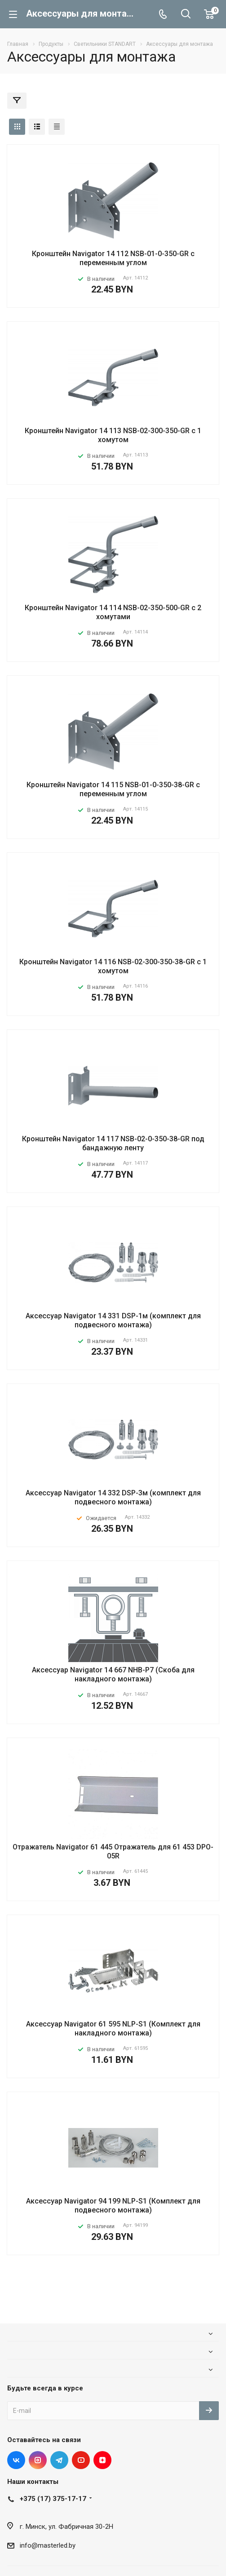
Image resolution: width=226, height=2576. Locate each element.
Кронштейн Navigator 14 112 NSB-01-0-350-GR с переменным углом (113, 258)
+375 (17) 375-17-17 (53, 2499)
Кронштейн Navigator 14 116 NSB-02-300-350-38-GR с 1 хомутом (113, 966)
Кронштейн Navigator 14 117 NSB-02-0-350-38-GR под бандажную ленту (113, 1143)
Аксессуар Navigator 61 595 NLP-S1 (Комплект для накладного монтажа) (113, 2028)
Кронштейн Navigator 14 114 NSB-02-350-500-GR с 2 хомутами (113, 612)
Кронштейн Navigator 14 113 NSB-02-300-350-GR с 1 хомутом (113, 435)
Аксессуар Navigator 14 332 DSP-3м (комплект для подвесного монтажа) (113, 1497)
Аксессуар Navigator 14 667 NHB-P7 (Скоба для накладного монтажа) (113, 1674)
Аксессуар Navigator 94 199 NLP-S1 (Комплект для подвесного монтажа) (113, 2205)
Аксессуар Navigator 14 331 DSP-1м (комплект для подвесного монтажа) (113, 1320)
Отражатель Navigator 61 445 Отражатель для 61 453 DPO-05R (113, 1851)
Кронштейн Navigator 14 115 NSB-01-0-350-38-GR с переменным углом (113, 789)
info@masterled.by (47, 2545)
